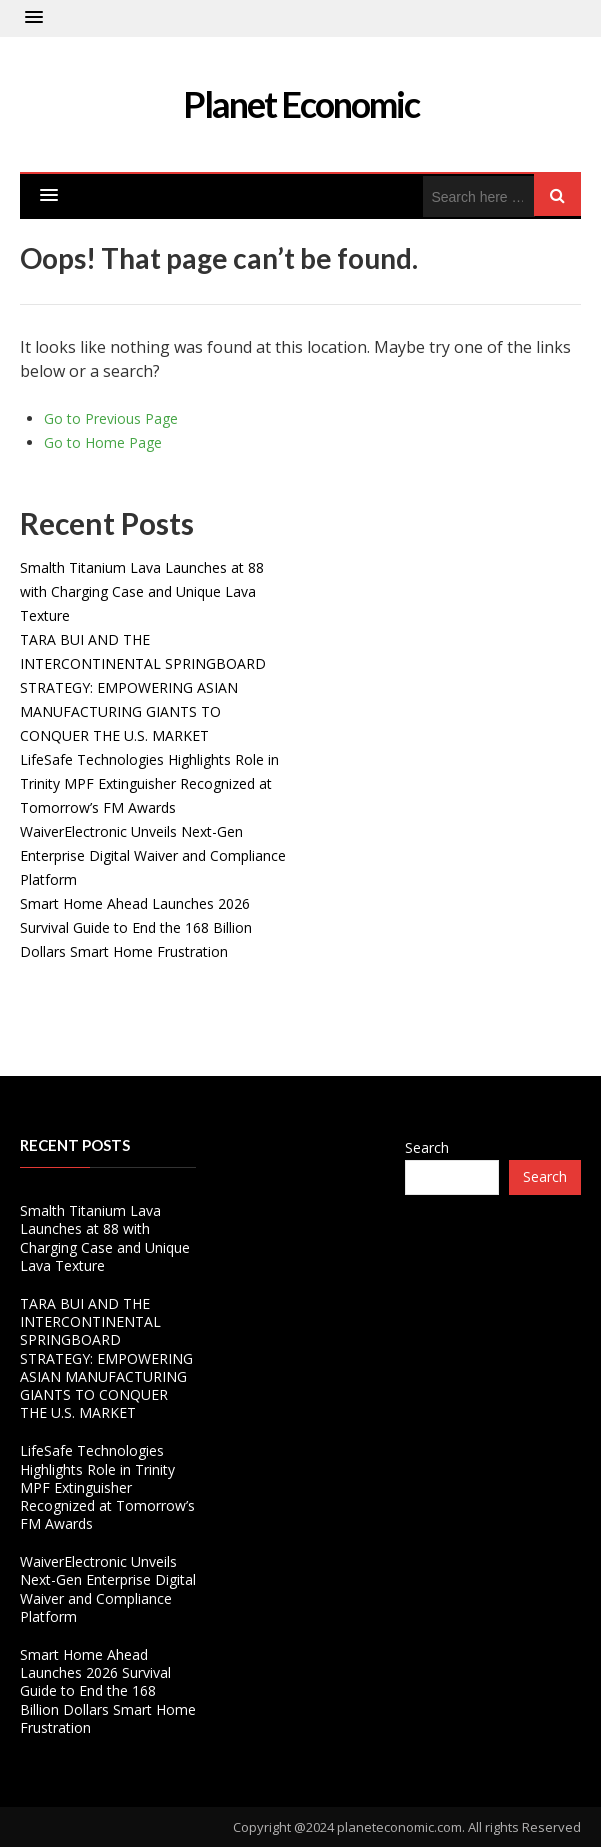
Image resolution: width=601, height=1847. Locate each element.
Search (427, 1147)
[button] (34, 18)
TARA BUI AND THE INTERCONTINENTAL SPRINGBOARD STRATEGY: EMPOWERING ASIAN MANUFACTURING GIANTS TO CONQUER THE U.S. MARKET (143, 687)
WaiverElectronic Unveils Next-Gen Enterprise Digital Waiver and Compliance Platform (153, 855)
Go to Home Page (103, 442)
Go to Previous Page (111, 418)
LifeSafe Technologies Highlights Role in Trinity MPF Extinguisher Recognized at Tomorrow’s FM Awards (149, 783)
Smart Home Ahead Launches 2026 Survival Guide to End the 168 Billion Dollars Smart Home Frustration (136, 927)
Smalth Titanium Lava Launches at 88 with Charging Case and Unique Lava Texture (142, 591)
